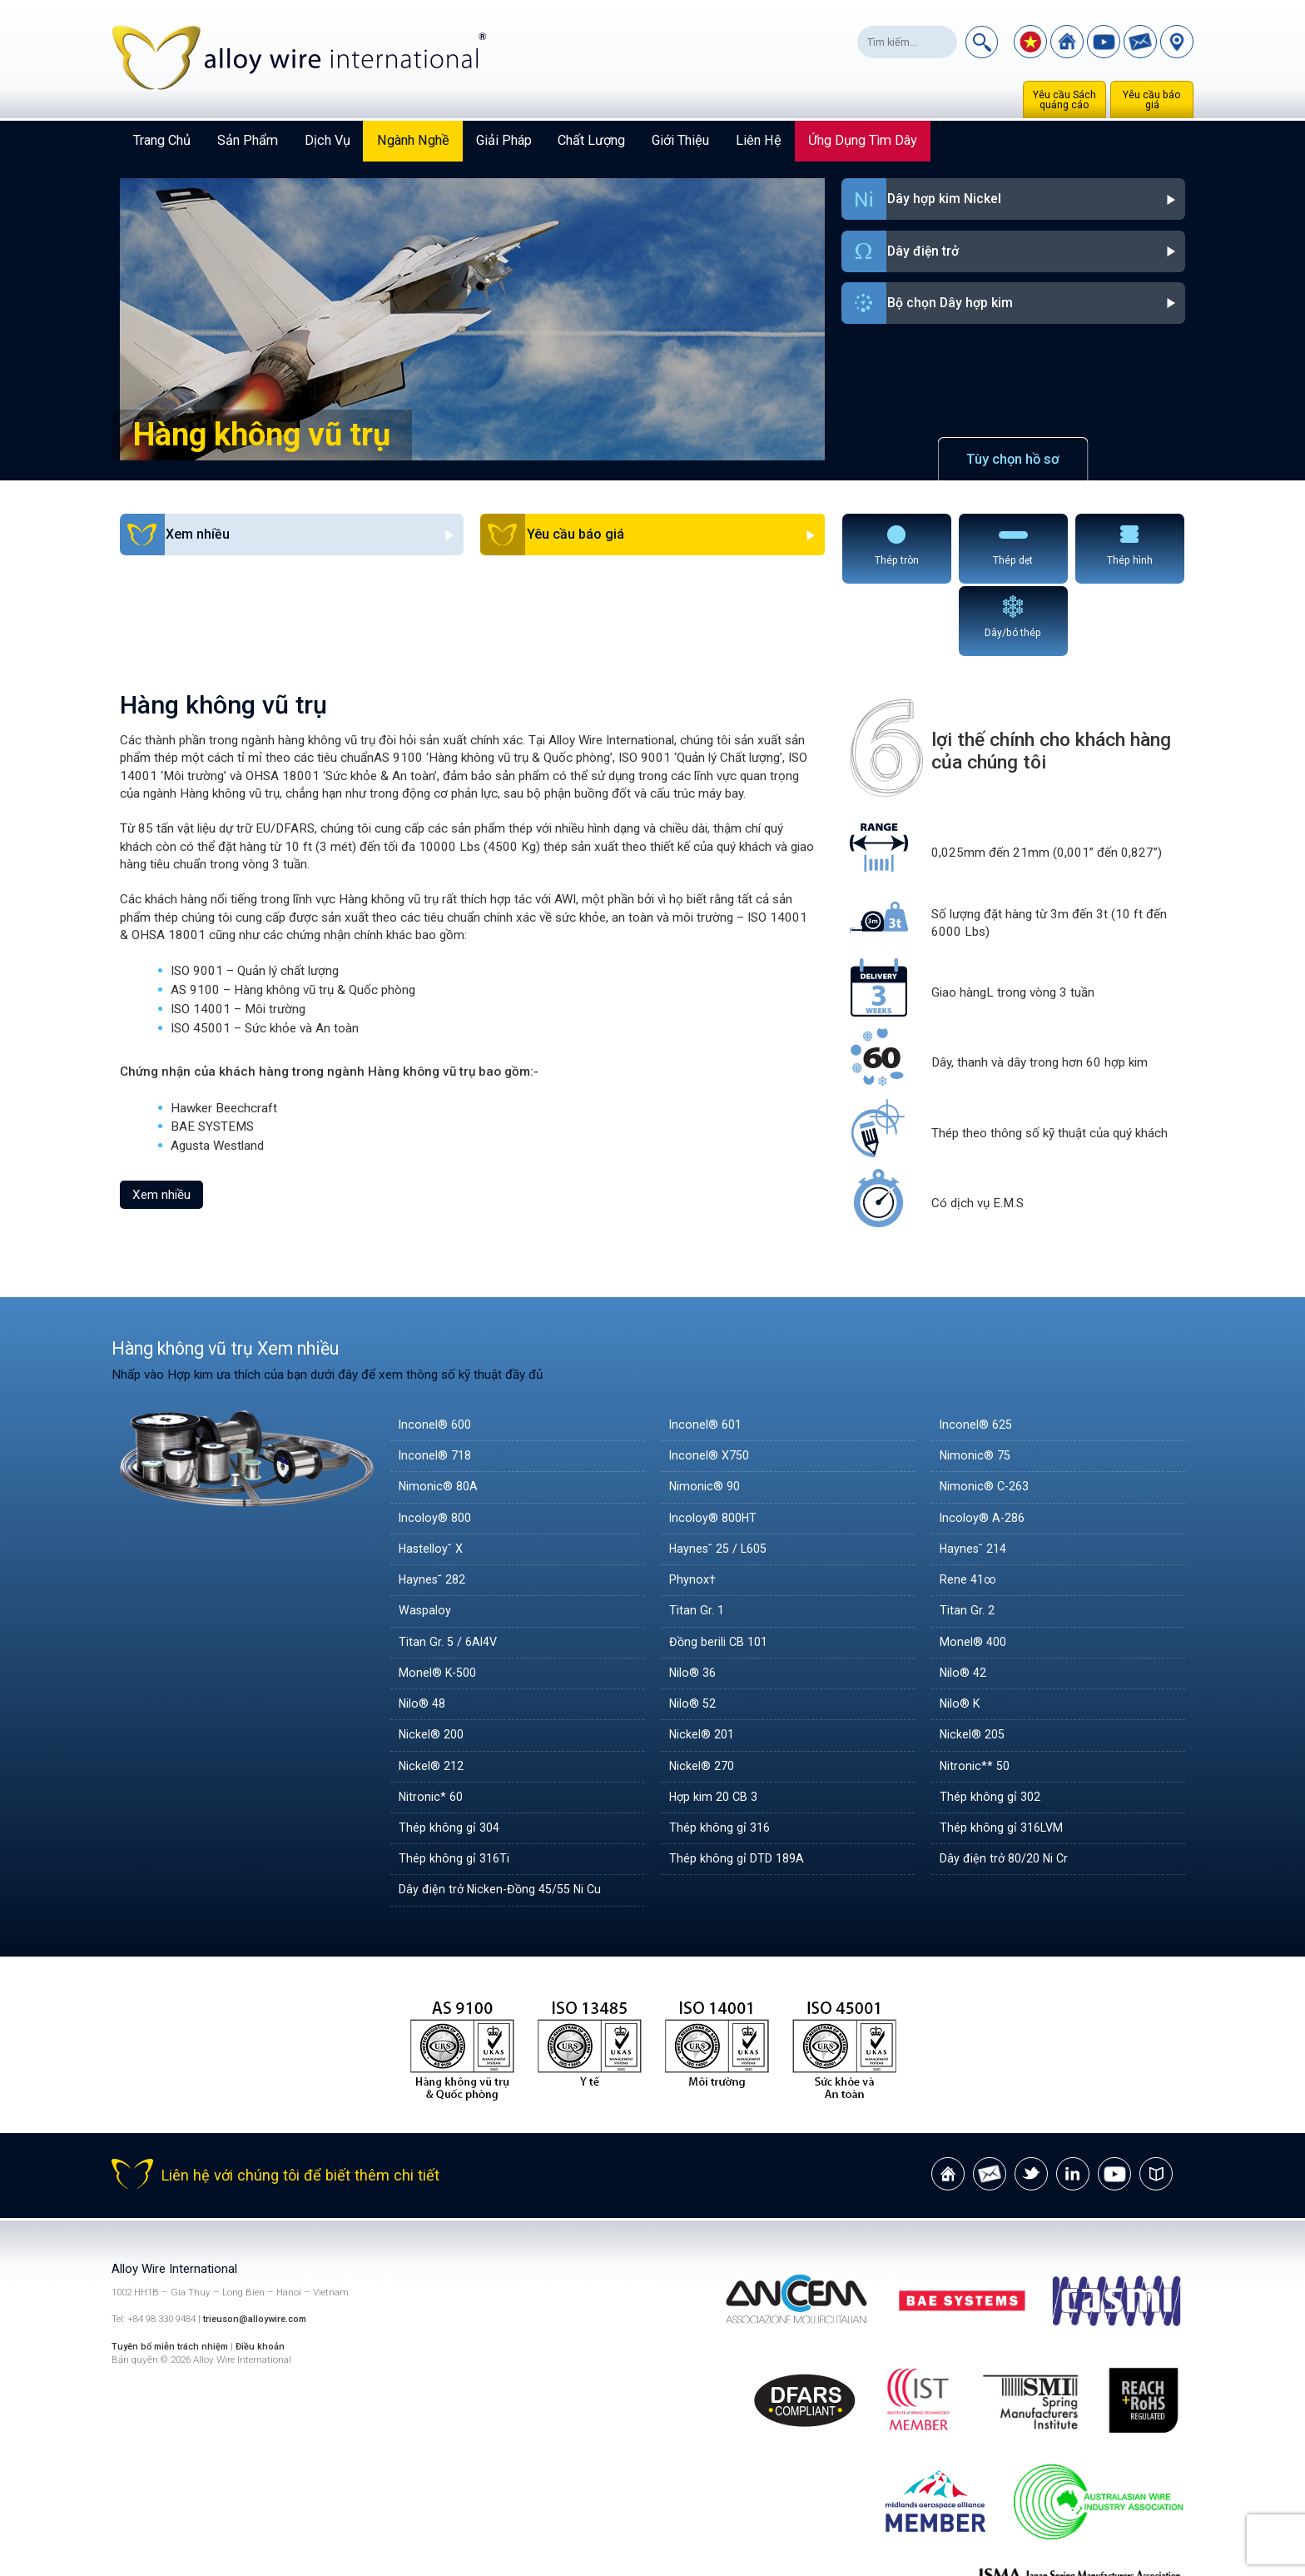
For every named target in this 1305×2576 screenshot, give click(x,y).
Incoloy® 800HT (715, 1444)
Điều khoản (268, 2273)
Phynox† (693, 1506)
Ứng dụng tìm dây (862, 140)
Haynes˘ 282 (434, 1506)
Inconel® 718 (436, 1382)
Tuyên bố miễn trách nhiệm (175, 2273)
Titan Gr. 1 (697, 1536)
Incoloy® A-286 (984, 1444)
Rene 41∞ (970, 1506)
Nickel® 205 (974, 1661)
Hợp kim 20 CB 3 (716, 1723)
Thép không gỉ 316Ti (455, 1785)
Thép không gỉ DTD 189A (738, 1785)
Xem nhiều (161, 1120)
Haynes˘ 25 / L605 (722, 1475)
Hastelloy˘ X (432, 1475)
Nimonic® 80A (440, 1412)
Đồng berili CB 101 (720, 1568)
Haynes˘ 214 (975, 1475)
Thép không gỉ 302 (991, 1723)
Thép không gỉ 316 (720, 1754)
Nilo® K (961, 1630)
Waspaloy (425, 1536)
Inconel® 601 (707, 1351)
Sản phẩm (247, 140)
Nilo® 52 (694, 1630)
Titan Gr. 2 (967, 1536)
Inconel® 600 (436, 1351)
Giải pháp (504, 140)
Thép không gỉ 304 (450, 1754)
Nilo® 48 (424, 1630)
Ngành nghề (413, 140)
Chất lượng (591, 140)
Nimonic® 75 (977, 1382)
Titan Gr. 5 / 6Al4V (449, 1568)
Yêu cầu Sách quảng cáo (1064, 100)
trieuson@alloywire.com (258, 2246)
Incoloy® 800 (436, 1444)
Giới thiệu (680, 140)
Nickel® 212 (433, 1691)
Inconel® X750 (711, 1382)
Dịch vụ (327, 140)
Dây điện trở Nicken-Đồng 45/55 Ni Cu (505, 1815)
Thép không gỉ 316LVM (1004, 1754)
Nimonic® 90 (706, 1412)
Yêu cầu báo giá (1152, 100)
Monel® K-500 (440, 1599)
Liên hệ (759, 140)
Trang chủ (162, 140)
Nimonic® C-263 (987, 1412)
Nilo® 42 (965, 1599)
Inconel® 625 (977, 1351)
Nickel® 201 (703, 1661)
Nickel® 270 (703, 1691)
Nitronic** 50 (976, 1691)
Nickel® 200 (433, 1661)
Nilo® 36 (694, 1599)
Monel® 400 (975, 1568)
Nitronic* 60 (432, 1723)
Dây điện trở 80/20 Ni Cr (1007, 1785)
